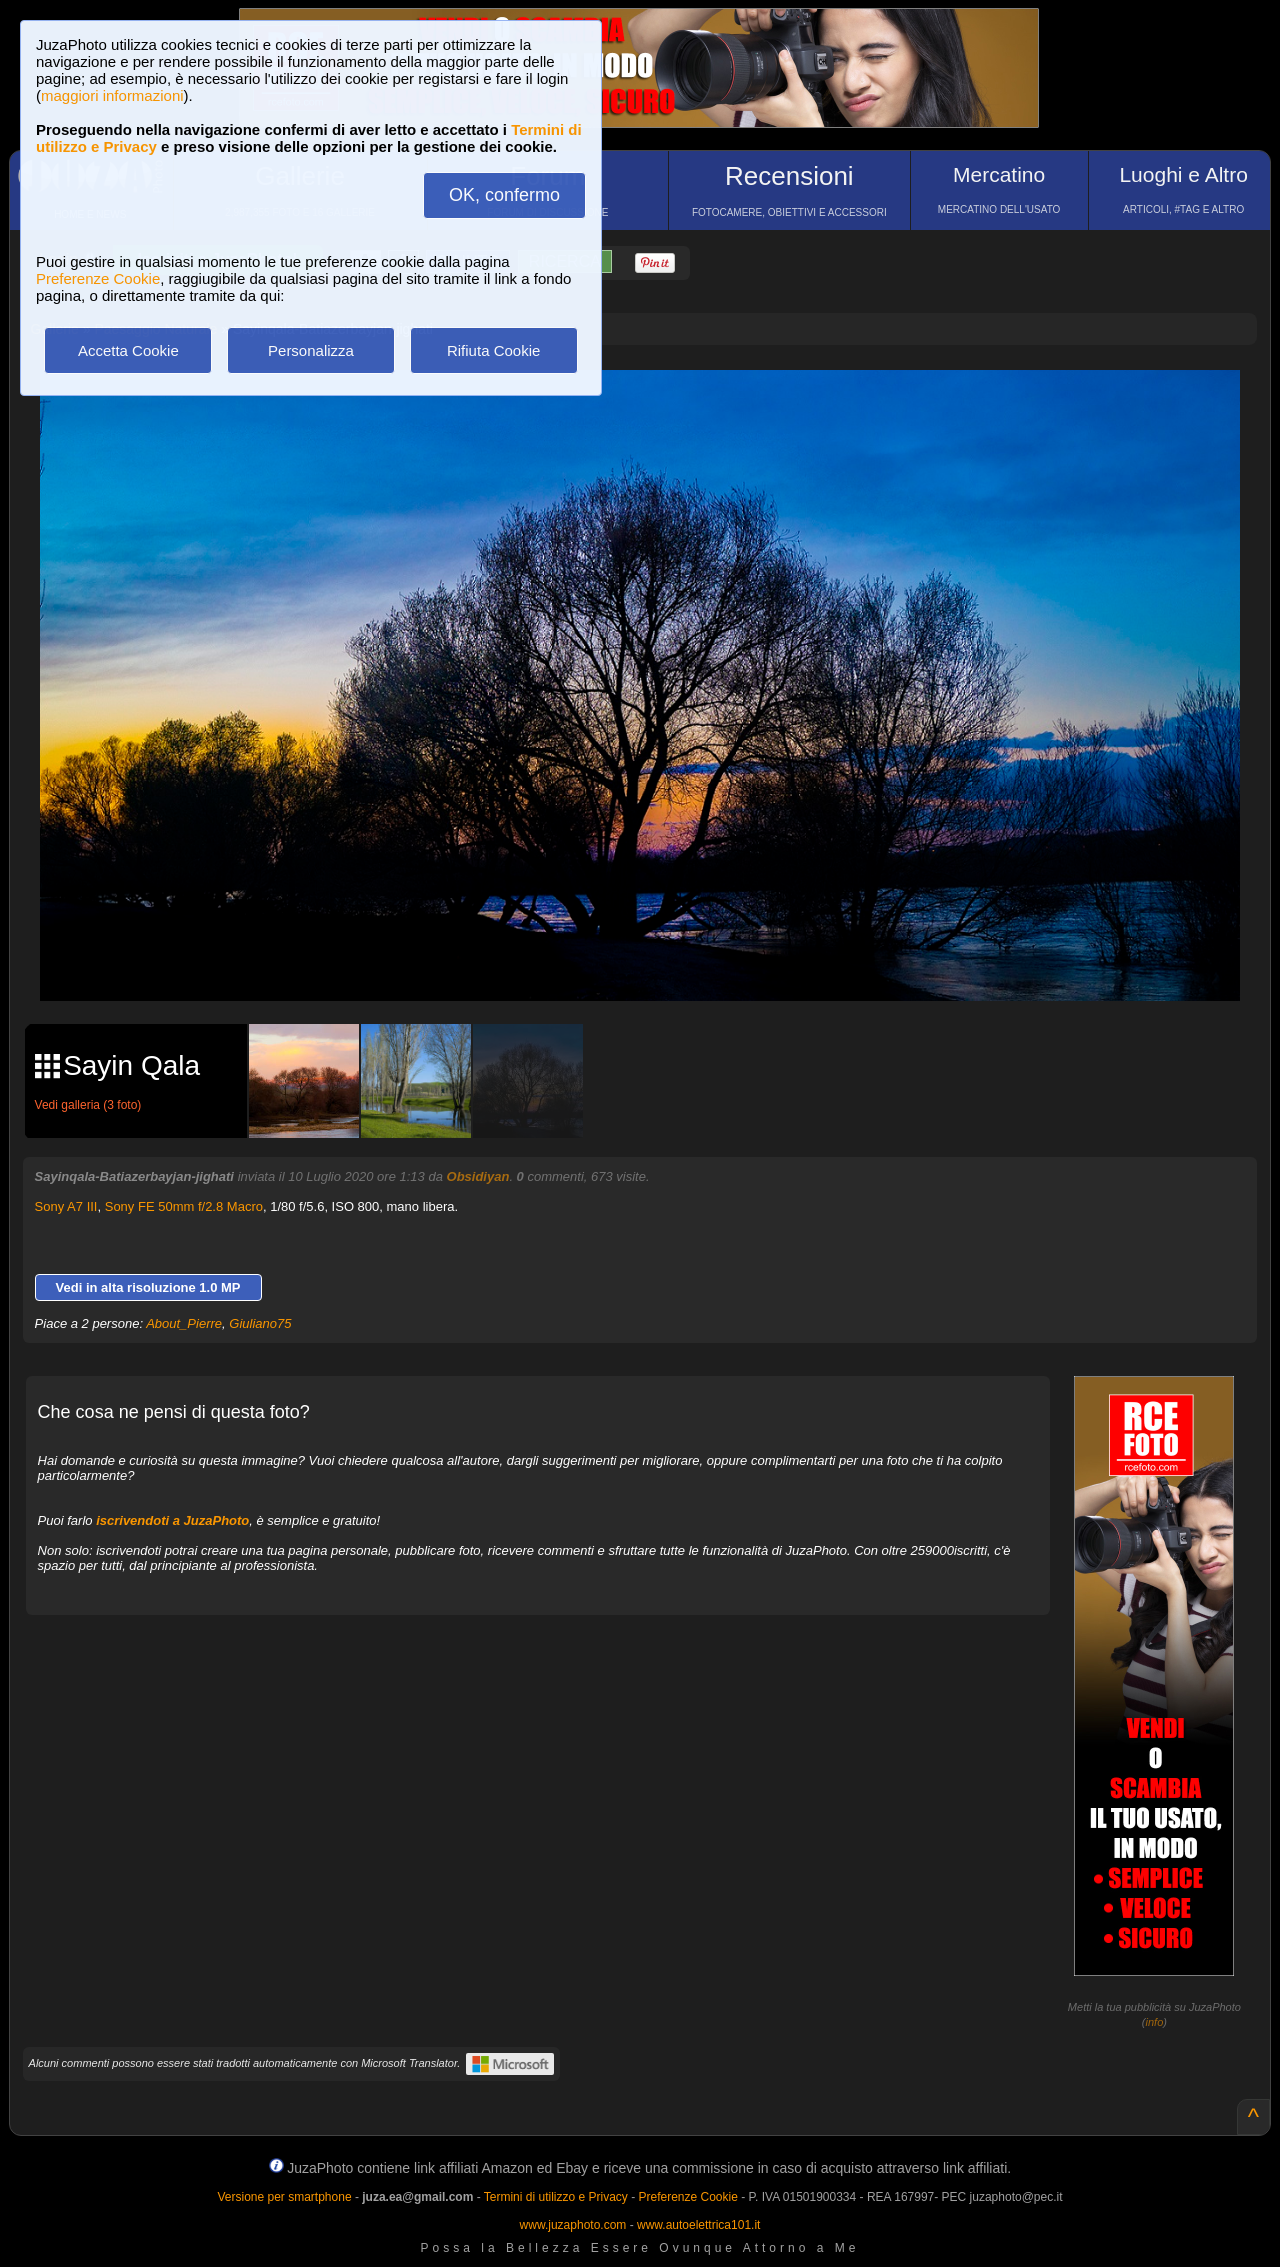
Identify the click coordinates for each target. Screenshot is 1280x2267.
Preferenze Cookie (98, 278)
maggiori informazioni (112, 95)
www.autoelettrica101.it (698, 2225)
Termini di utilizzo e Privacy (556, 2197)
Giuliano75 (260, 1323)
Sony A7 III (66, 1206)
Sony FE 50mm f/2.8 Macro (184, 1206)
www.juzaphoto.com (573, 2225)
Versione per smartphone (284, 2197)
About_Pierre (184, 1323)
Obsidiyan (478, 1176)
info (1155, 2022)
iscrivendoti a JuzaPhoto (172, 1520)
